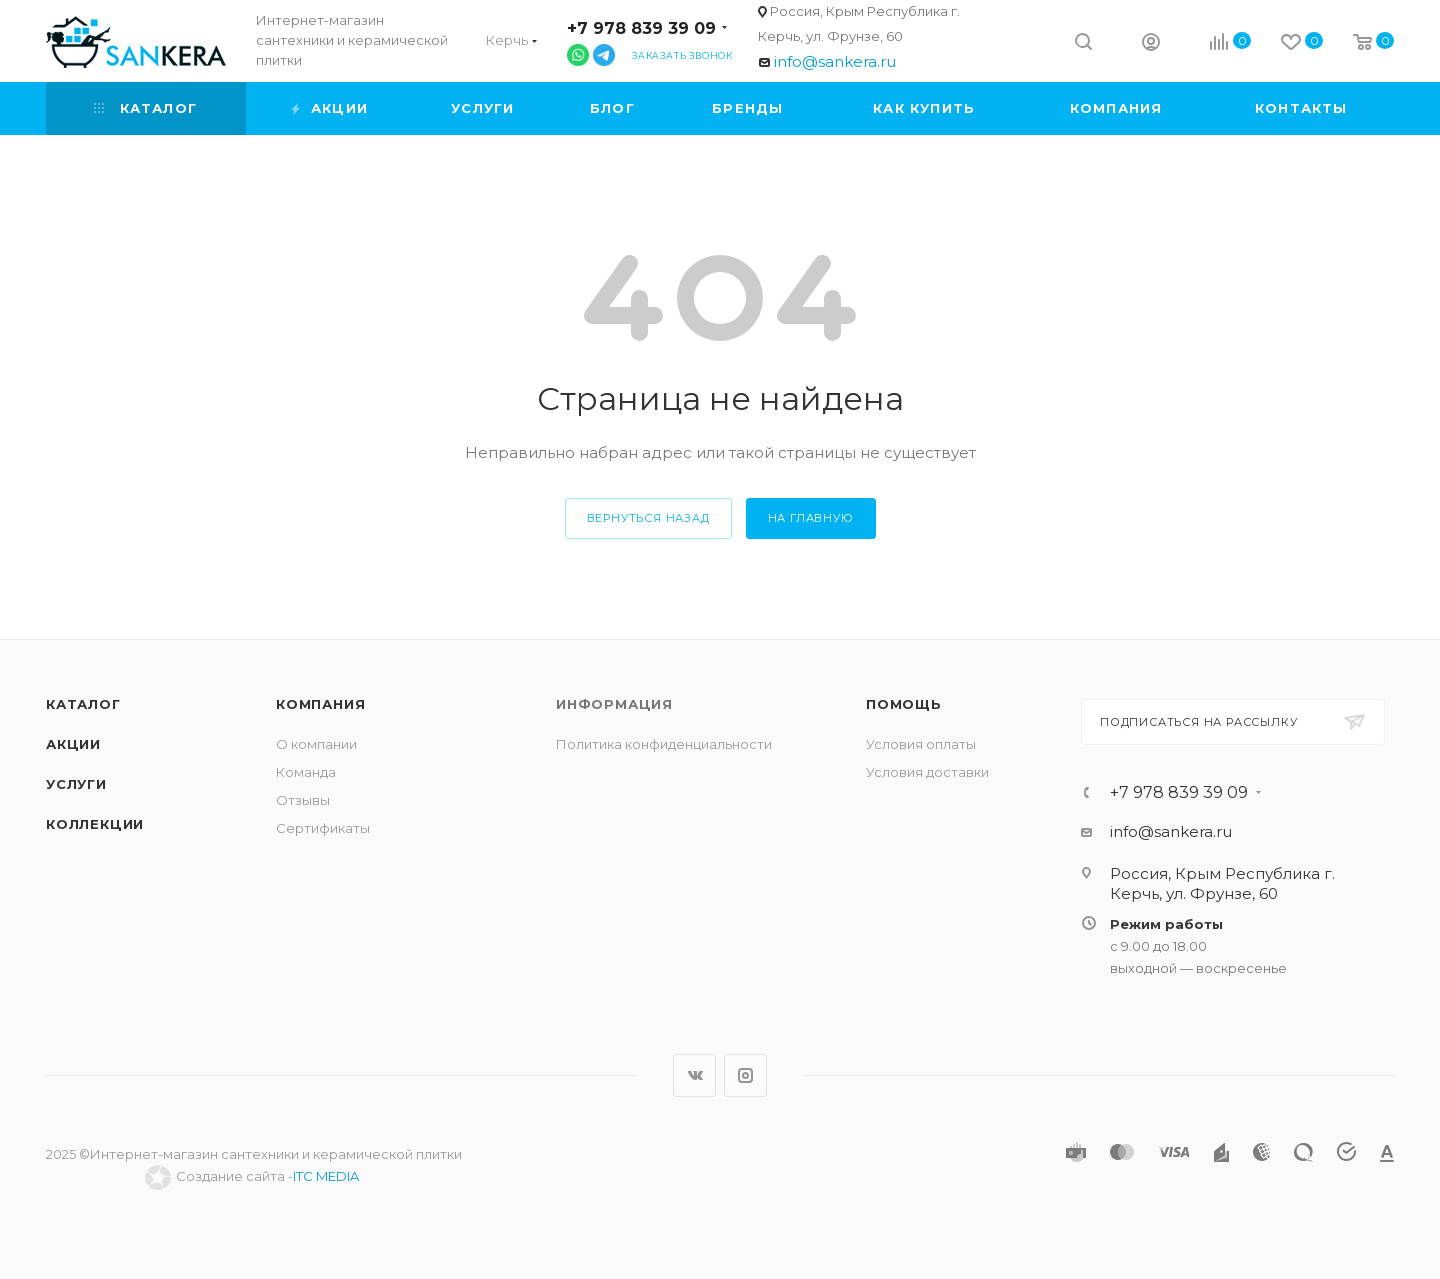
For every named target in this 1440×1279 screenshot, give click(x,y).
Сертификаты (323, 828)
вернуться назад (648, 518)
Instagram (745, 1075)
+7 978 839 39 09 (641, 28)
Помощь (904, 704)
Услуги (76, 784)
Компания (320, 704)
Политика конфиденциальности (664, 744)
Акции (73, 744)
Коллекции (95, 824)
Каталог (83, 704)
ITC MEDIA (326, 1176)
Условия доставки (927, 772)
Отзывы (303, 800)
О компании (316, 744)
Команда (306, 772)
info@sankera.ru (835, 61)
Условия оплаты (921, 744)
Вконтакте (694, 1075)
